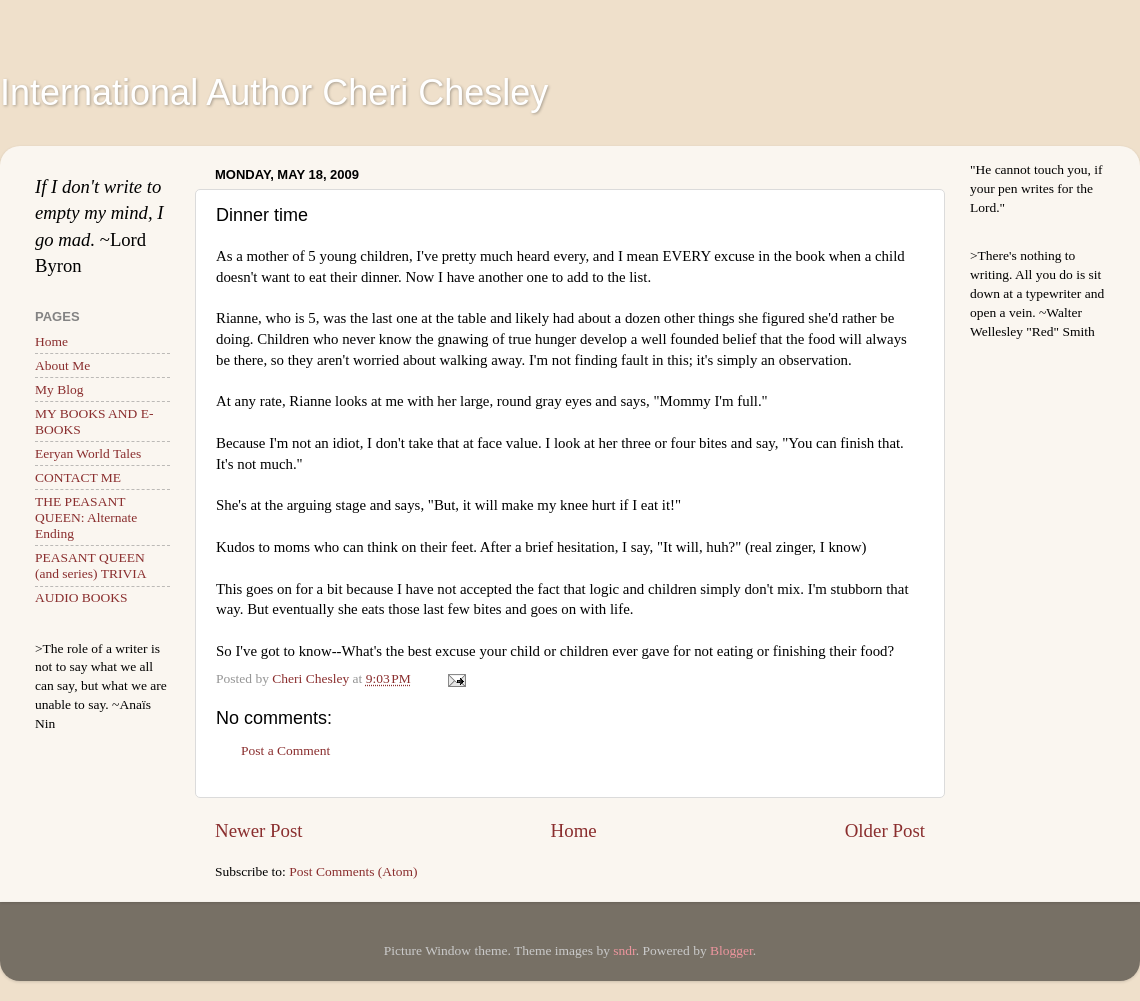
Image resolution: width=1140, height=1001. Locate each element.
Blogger (731, 950)
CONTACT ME (78, 477)
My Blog (59, 389)
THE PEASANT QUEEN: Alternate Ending (86, 517)
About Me (62, 365)
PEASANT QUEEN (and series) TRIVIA (90, 565)
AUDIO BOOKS (81, 597)
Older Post (885, 830)
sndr (624, 950)
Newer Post (259, 830)
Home (574, 830)
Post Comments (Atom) (353, 871)
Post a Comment (285, 750)
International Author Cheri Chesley (274, 92)
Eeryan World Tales (88, 453)
